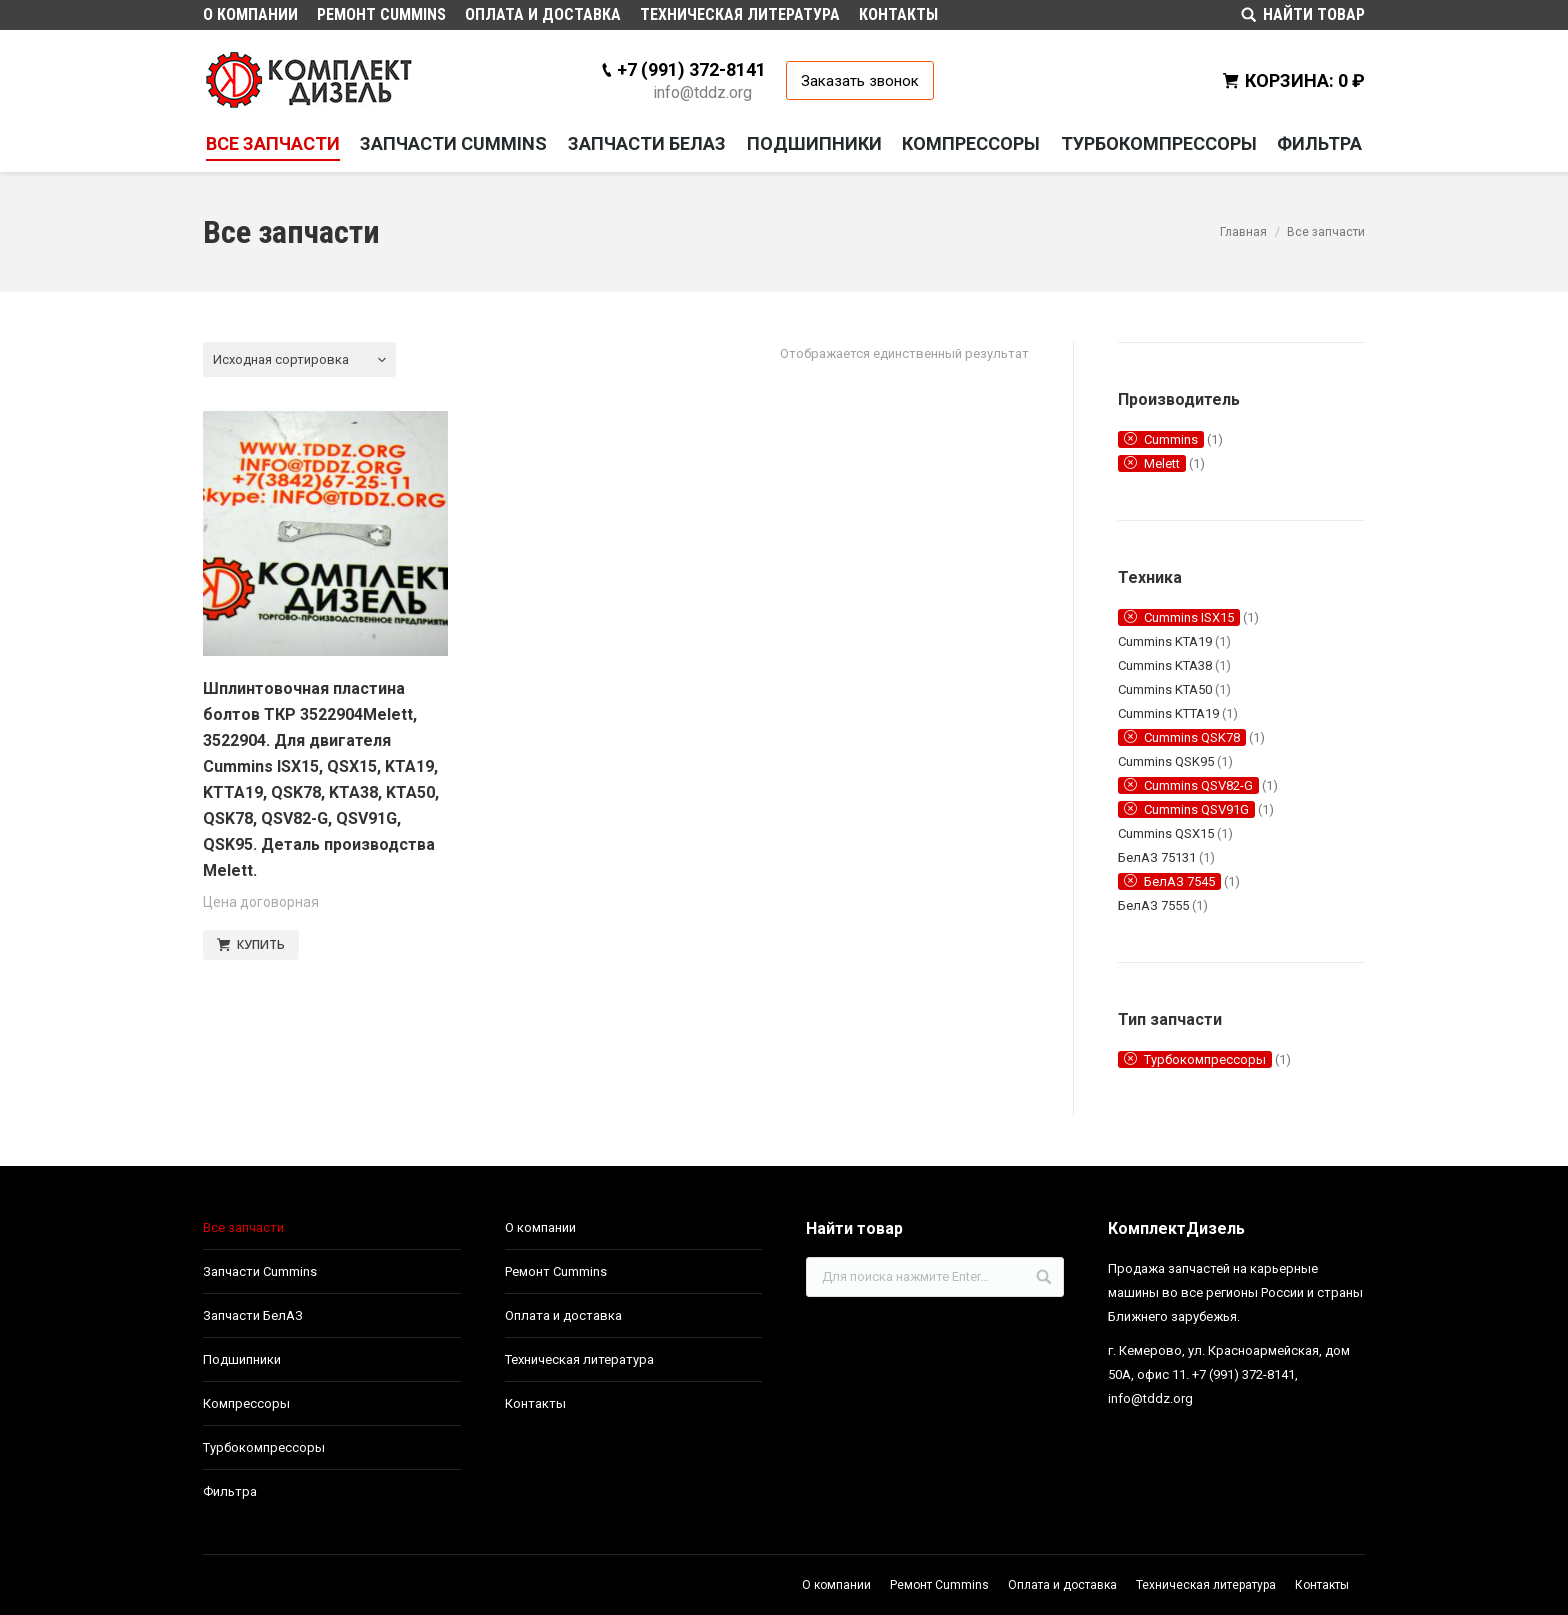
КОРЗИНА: (1305, 80)
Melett (1162, 463)
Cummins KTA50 (1165, 689)
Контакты (535, 1403)
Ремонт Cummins (556, 1271)
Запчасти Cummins (260, 1271)
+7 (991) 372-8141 (691, 69)
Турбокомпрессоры (1205, 1059)
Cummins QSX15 (1166, 833)
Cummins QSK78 (1192, 737)
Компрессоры (246, 1403)
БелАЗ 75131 (1157, 857)
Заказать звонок (860, 81)
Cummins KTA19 (1165, 641)
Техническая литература (579, 1359)
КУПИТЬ (261, 944)
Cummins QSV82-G (1198, 785)
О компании (540, 1227)
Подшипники (242, 1359)
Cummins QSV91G (1196, 809)
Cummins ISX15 (1189, 617)
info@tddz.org (702, 92)
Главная (1243, 232)
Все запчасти (243, 1227)
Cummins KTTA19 (1168, 713)
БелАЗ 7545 (1179, 881)
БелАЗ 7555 (1153, 905)
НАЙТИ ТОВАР (1314, 14)
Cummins (1171, 439)
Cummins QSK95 (1166, 761)
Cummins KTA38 (1165, 665)
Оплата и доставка (563, 1315)
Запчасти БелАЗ (253, 1315)
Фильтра (230, 1491)
